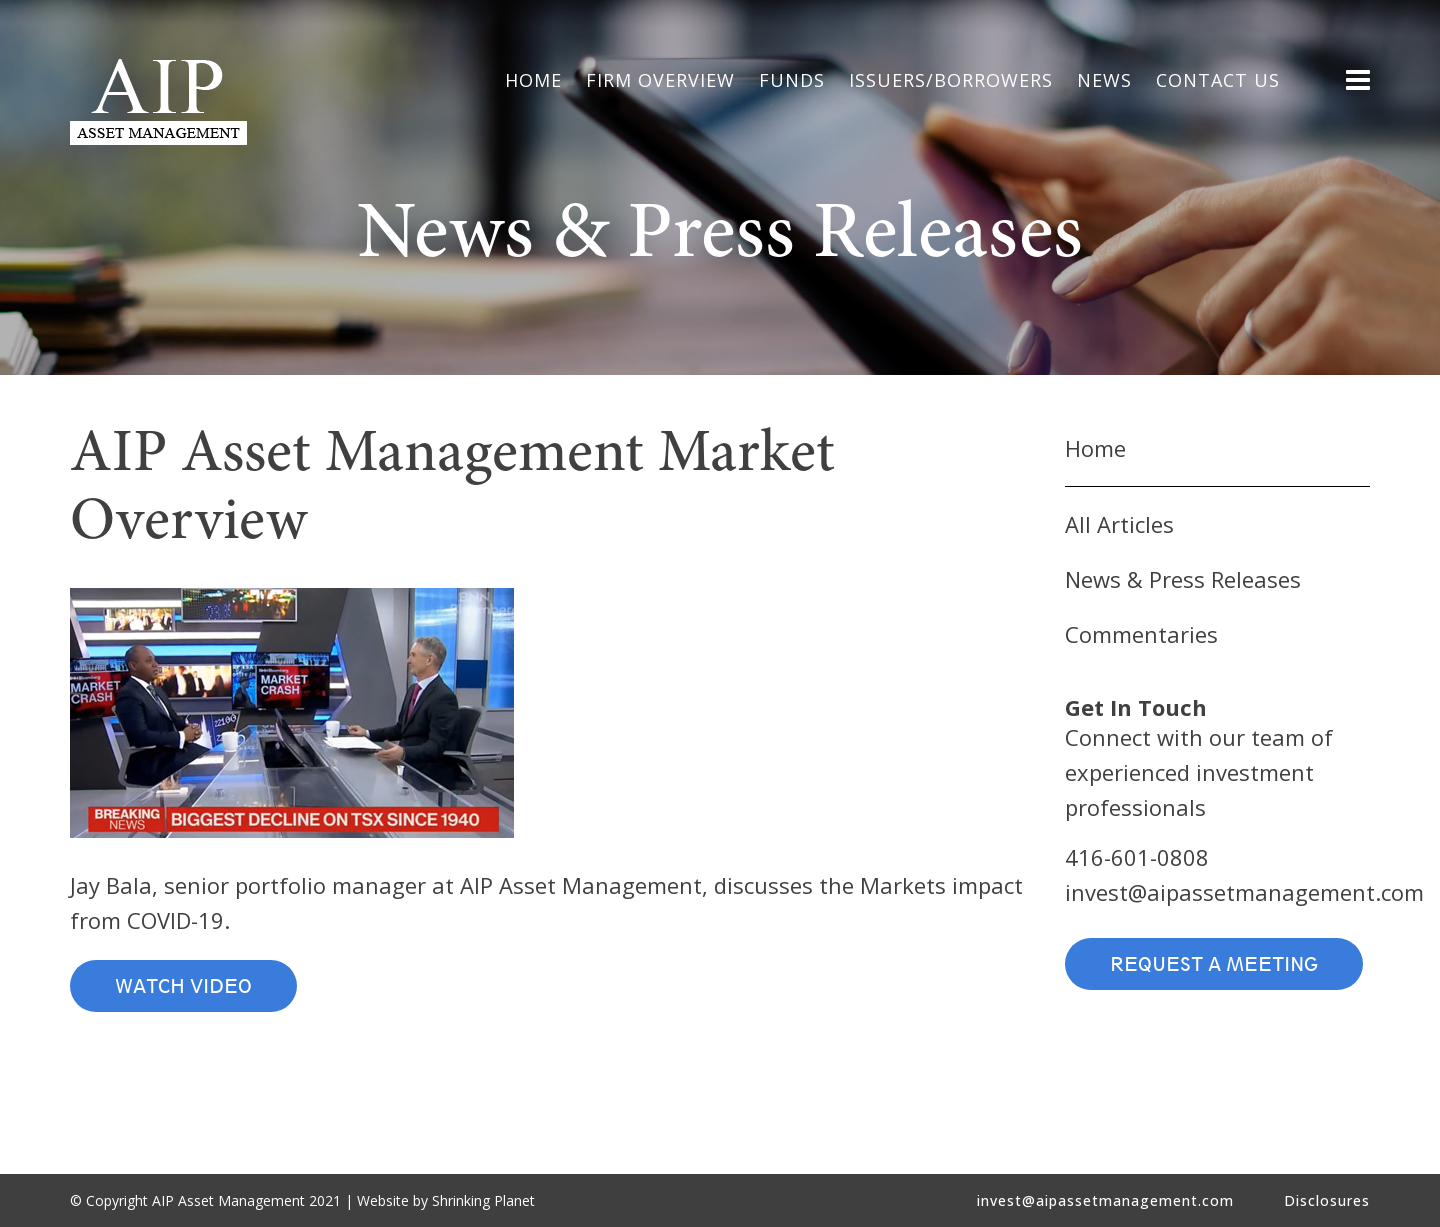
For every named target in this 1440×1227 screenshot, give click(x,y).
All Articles (1119, 524)
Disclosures (1327, 1200)
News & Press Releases (1183, 579)
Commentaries (1141, 634)
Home (1095, 448)
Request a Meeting (1214, 964)
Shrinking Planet (483, 1200)
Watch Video (183, 986)
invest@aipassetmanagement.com (1244, 892)
